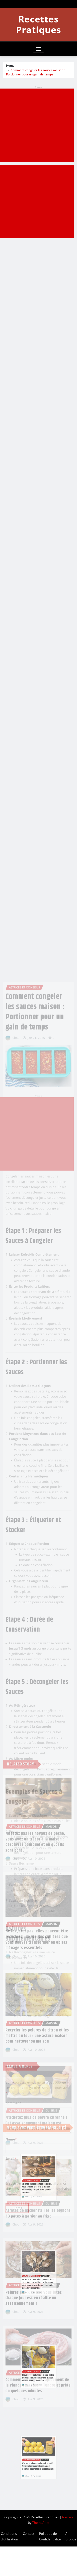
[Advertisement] (37, 125)
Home (10, 65)
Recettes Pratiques (38, 24)
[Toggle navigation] (38, 49)
